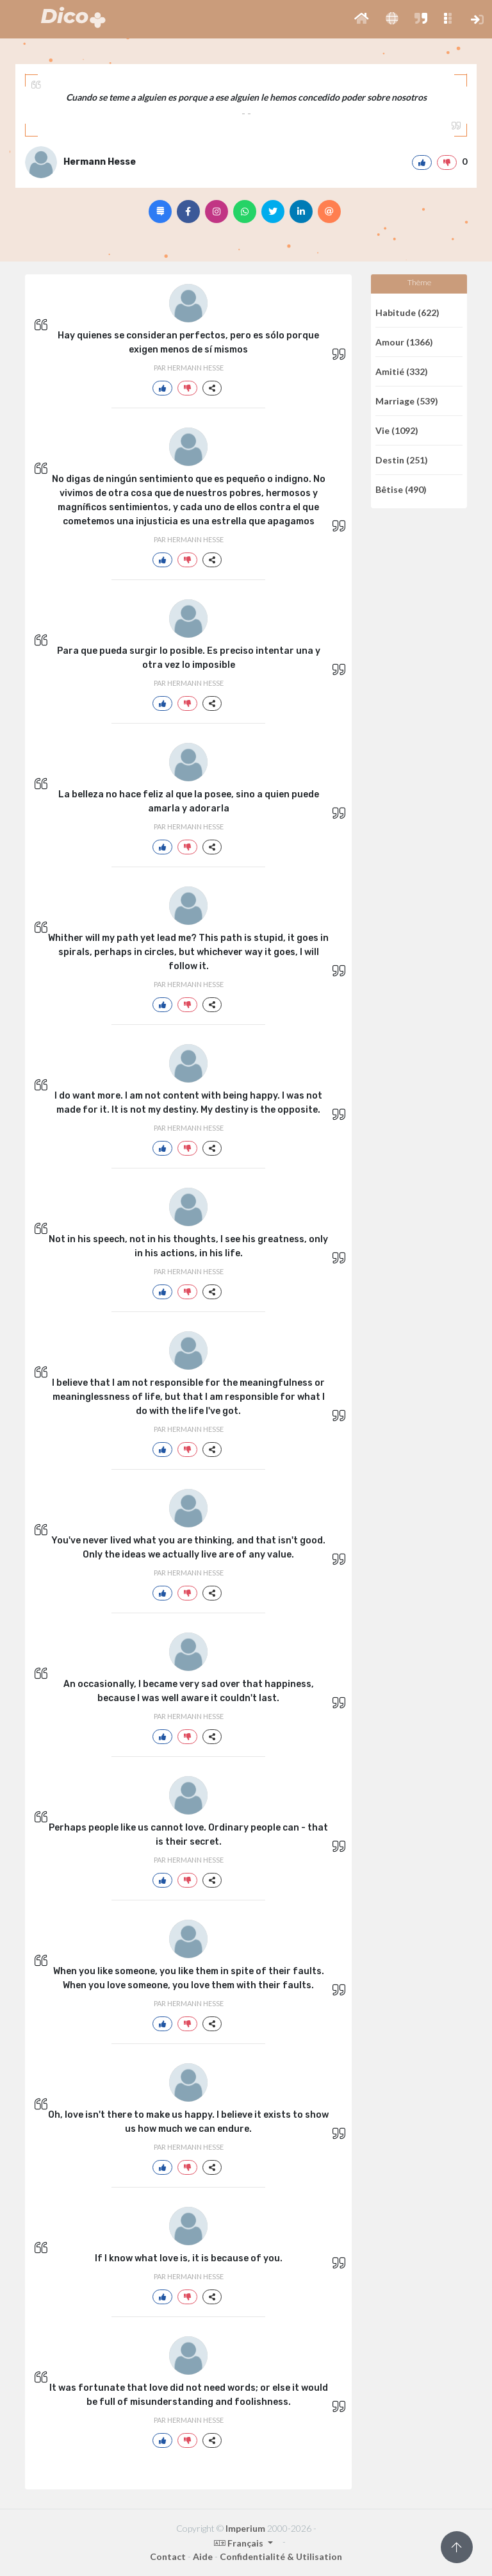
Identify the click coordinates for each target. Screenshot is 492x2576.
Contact (168, 2556)
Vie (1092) (396, 430)
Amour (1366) (404, 342)
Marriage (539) (406, 400)
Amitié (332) (401, 371)
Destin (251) (401, 459)
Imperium (245, 2528)
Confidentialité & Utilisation (281, 2556)
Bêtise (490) (401, 489)
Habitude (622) (407, 312)
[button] (361, 19)
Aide (203, 2556)
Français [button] (239, 2543)
